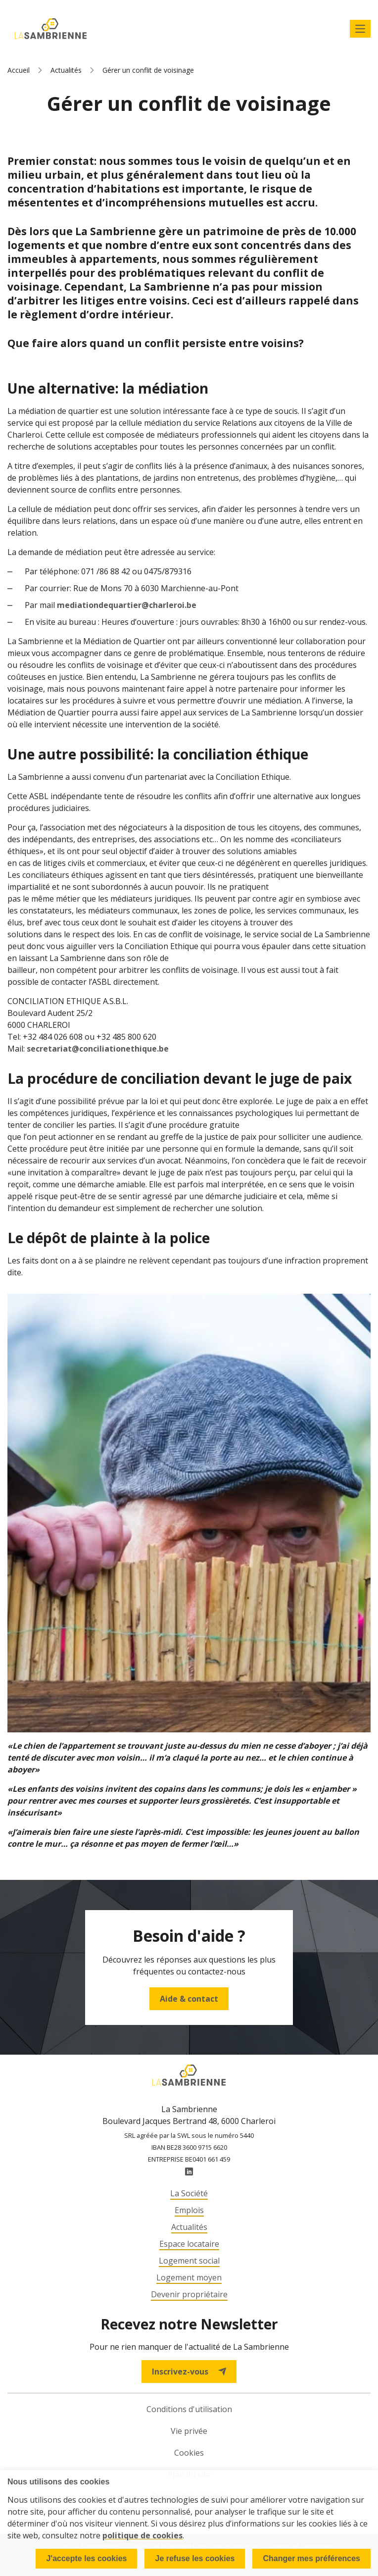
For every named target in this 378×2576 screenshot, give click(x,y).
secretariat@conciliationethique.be (98, 1048)
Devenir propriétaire (189, 2294)
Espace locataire (189, 2243)
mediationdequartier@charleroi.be (126, 605)
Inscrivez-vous (189, 2371)
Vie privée (189, 2430)
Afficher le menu (360, 29)
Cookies (189, 2452)
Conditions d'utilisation (189, 2409)
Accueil (18, 70)
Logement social (189, 2260)
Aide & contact (189, 1998)
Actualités (66, 70)
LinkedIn (189, 2171)
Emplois (189, 2210)
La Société (189, 2193)
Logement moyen (189, 2277)
